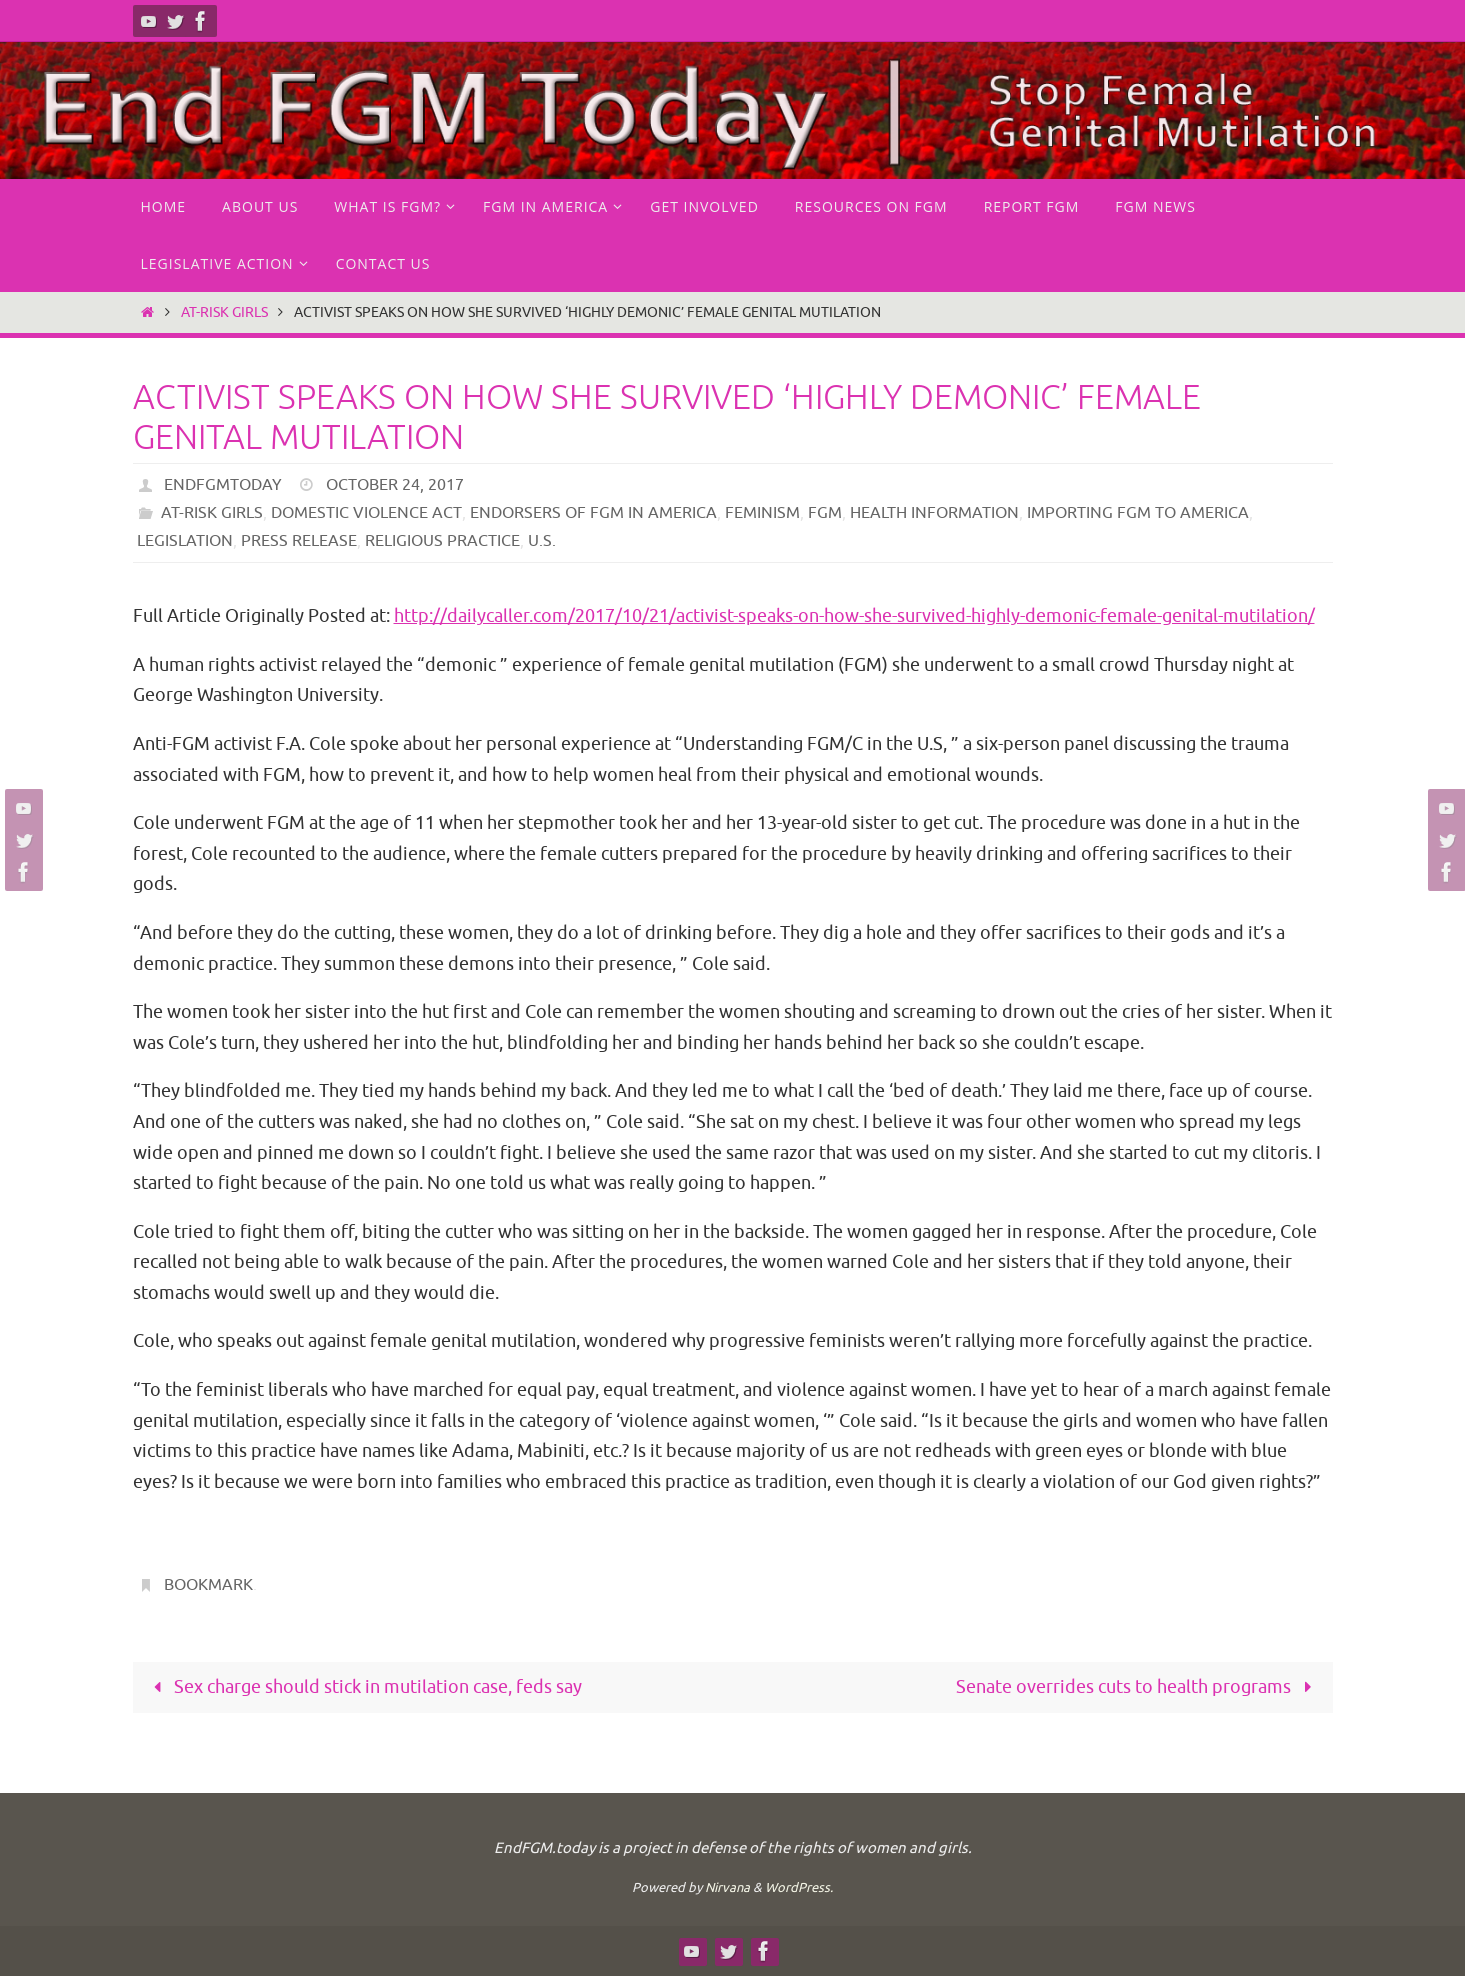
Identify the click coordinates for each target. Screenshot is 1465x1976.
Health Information (933, 513)
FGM (824, 513)
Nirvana (727, 1887)
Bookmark (208, 1585)
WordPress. (799, 1887)
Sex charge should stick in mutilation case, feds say (363, 1687)
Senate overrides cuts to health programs (1138, 1687)
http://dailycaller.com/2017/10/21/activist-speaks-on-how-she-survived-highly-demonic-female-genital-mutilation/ (854, 616)
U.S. (542, 541)
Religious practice (442, 541)
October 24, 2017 (395, 485)
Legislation (185, 541)
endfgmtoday (223, 485)
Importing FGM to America (1137, 513)
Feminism (761, 513)
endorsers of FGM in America (592, 513)
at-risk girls (224, 312)
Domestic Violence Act (366, 513)
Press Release (299, 541)
